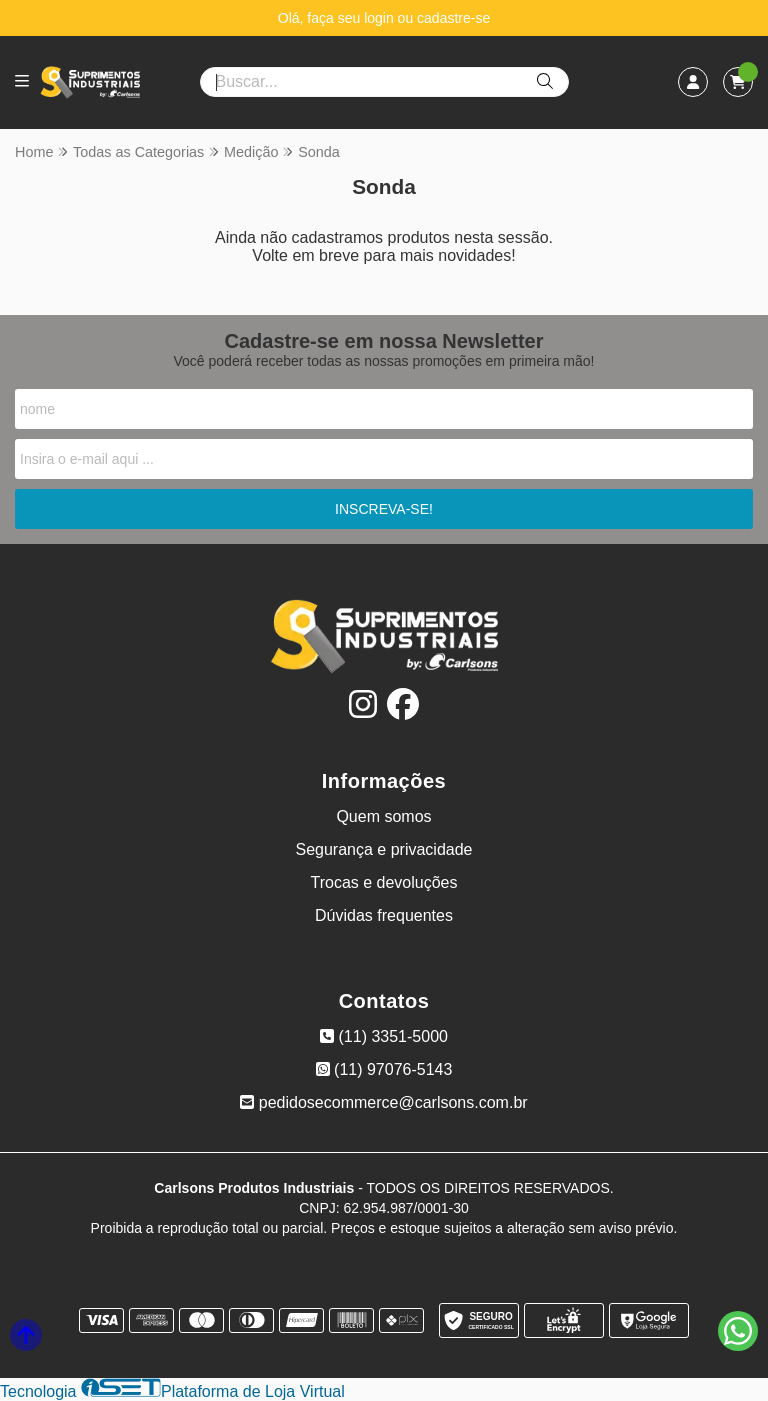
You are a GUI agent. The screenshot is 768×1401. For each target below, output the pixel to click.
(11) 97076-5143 (384, 1069)
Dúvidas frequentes (384, 915)
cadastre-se (453, 18)
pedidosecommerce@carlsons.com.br (383, 1102)
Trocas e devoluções (383, 882)
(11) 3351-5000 (384, 1036)
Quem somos (383, 816)
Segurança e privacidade (383, 849)
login (380, 18)
